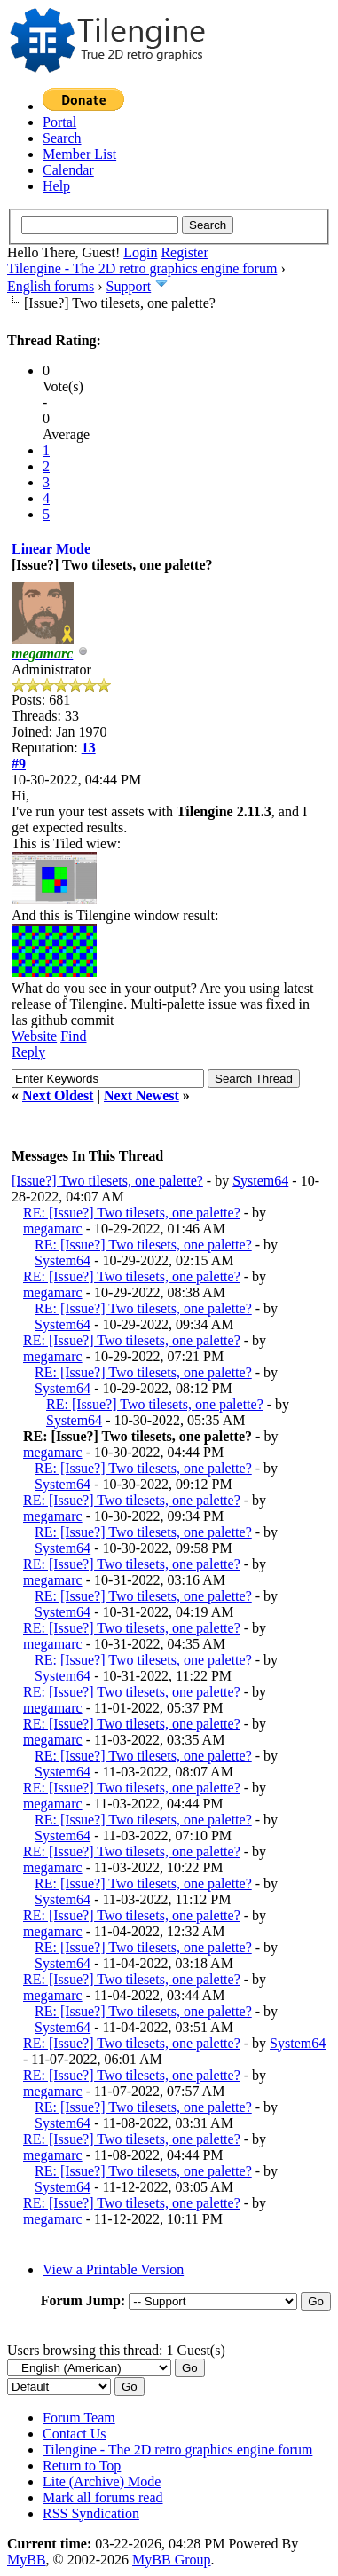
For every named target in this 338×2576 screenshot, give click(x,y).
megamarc (53, 1228)
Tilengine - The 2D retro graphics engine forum (142, 268)
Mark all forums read (103, 2497)
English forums (50, 286)
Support (129, 286)
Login (140, 252)
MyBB (26, 2559)
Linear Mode (51, 548)
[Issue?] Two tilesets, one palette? (107, 1180)
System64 (260, 1180)
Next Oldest (57, 1095)
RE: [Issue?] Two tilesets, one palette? (131, 1212)
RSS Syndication (91, 2513)
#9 (19, 763)
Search (62, 138)
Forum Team (79, 2417)
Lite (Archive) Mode (102, 2481)
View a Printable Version (113, 2269)
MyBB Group (171, 2559)
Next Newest (141, 1095)
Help (56, 185)
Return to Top (82, 2465)
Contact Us (74, 2433)
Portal (59, 122)
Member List (79, 153)
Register (184, 252)
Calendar (68, 169)
